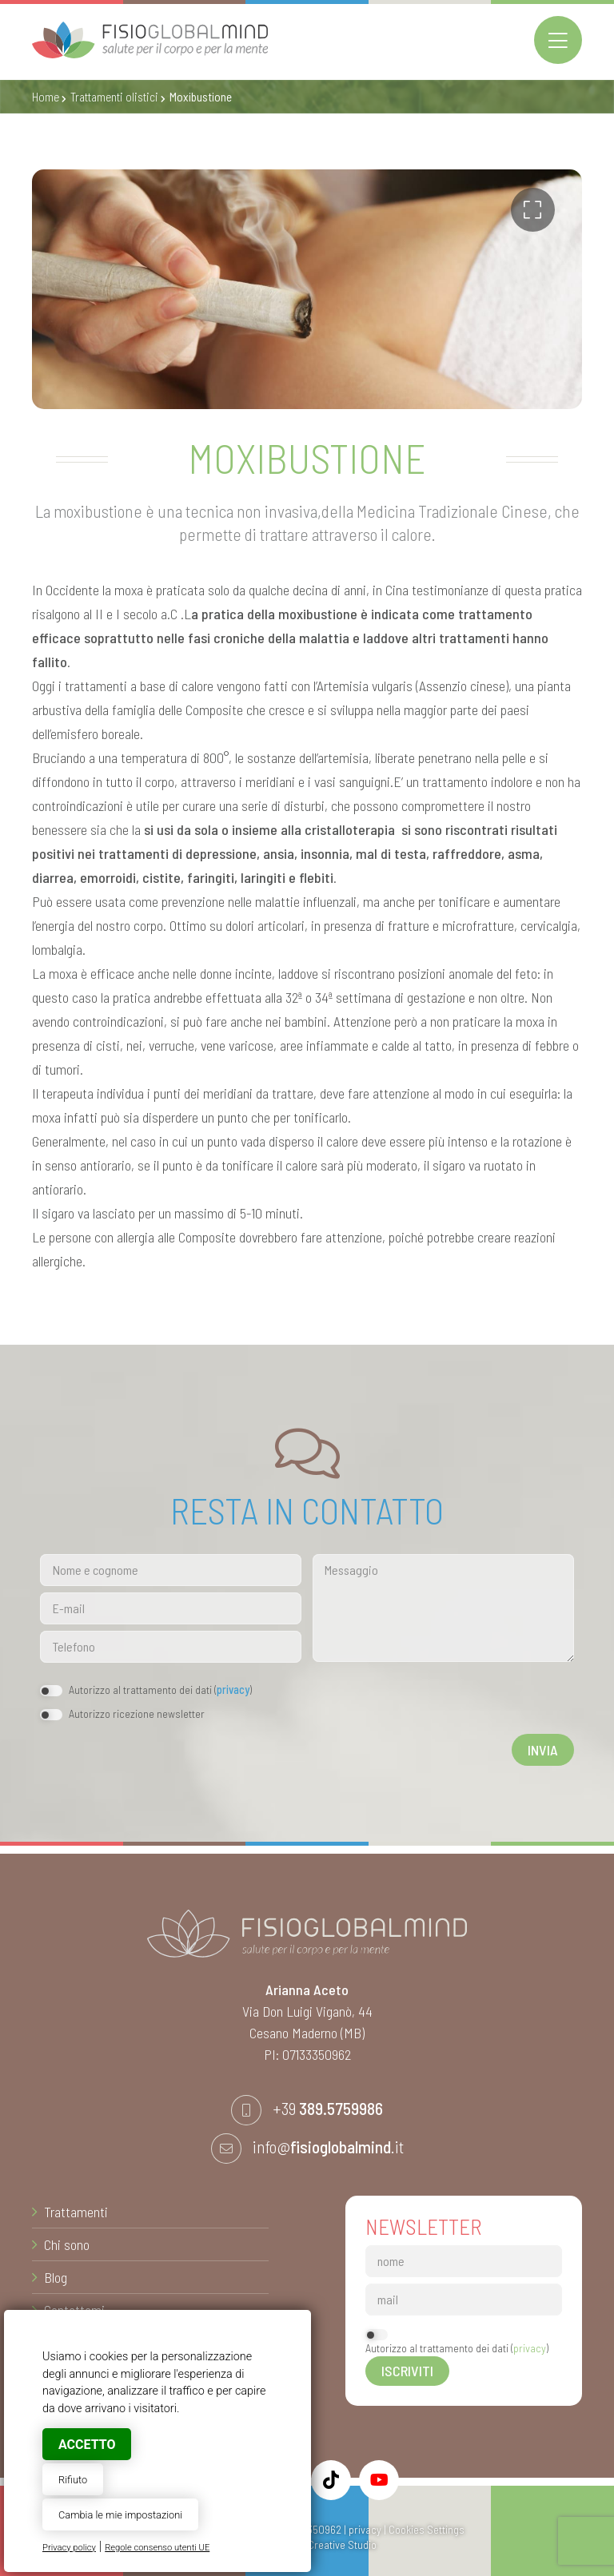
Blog (55, 2277)
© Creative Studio (336, 2544)
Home (45, 96)
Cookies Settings (426, 2529)
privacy (233, 1689)
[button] (533, 210)
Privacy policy (69, 2547)
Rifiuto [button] (72, 2480)
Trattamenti (76, 2211)
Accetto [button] (86, 2444)
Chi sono (67, 2244)
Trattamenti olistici (114, 96)
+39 (328, 2107)
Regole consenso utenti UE (157, 2547)
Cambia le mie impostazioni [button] (120, 2515)
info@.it (328, 2146)
